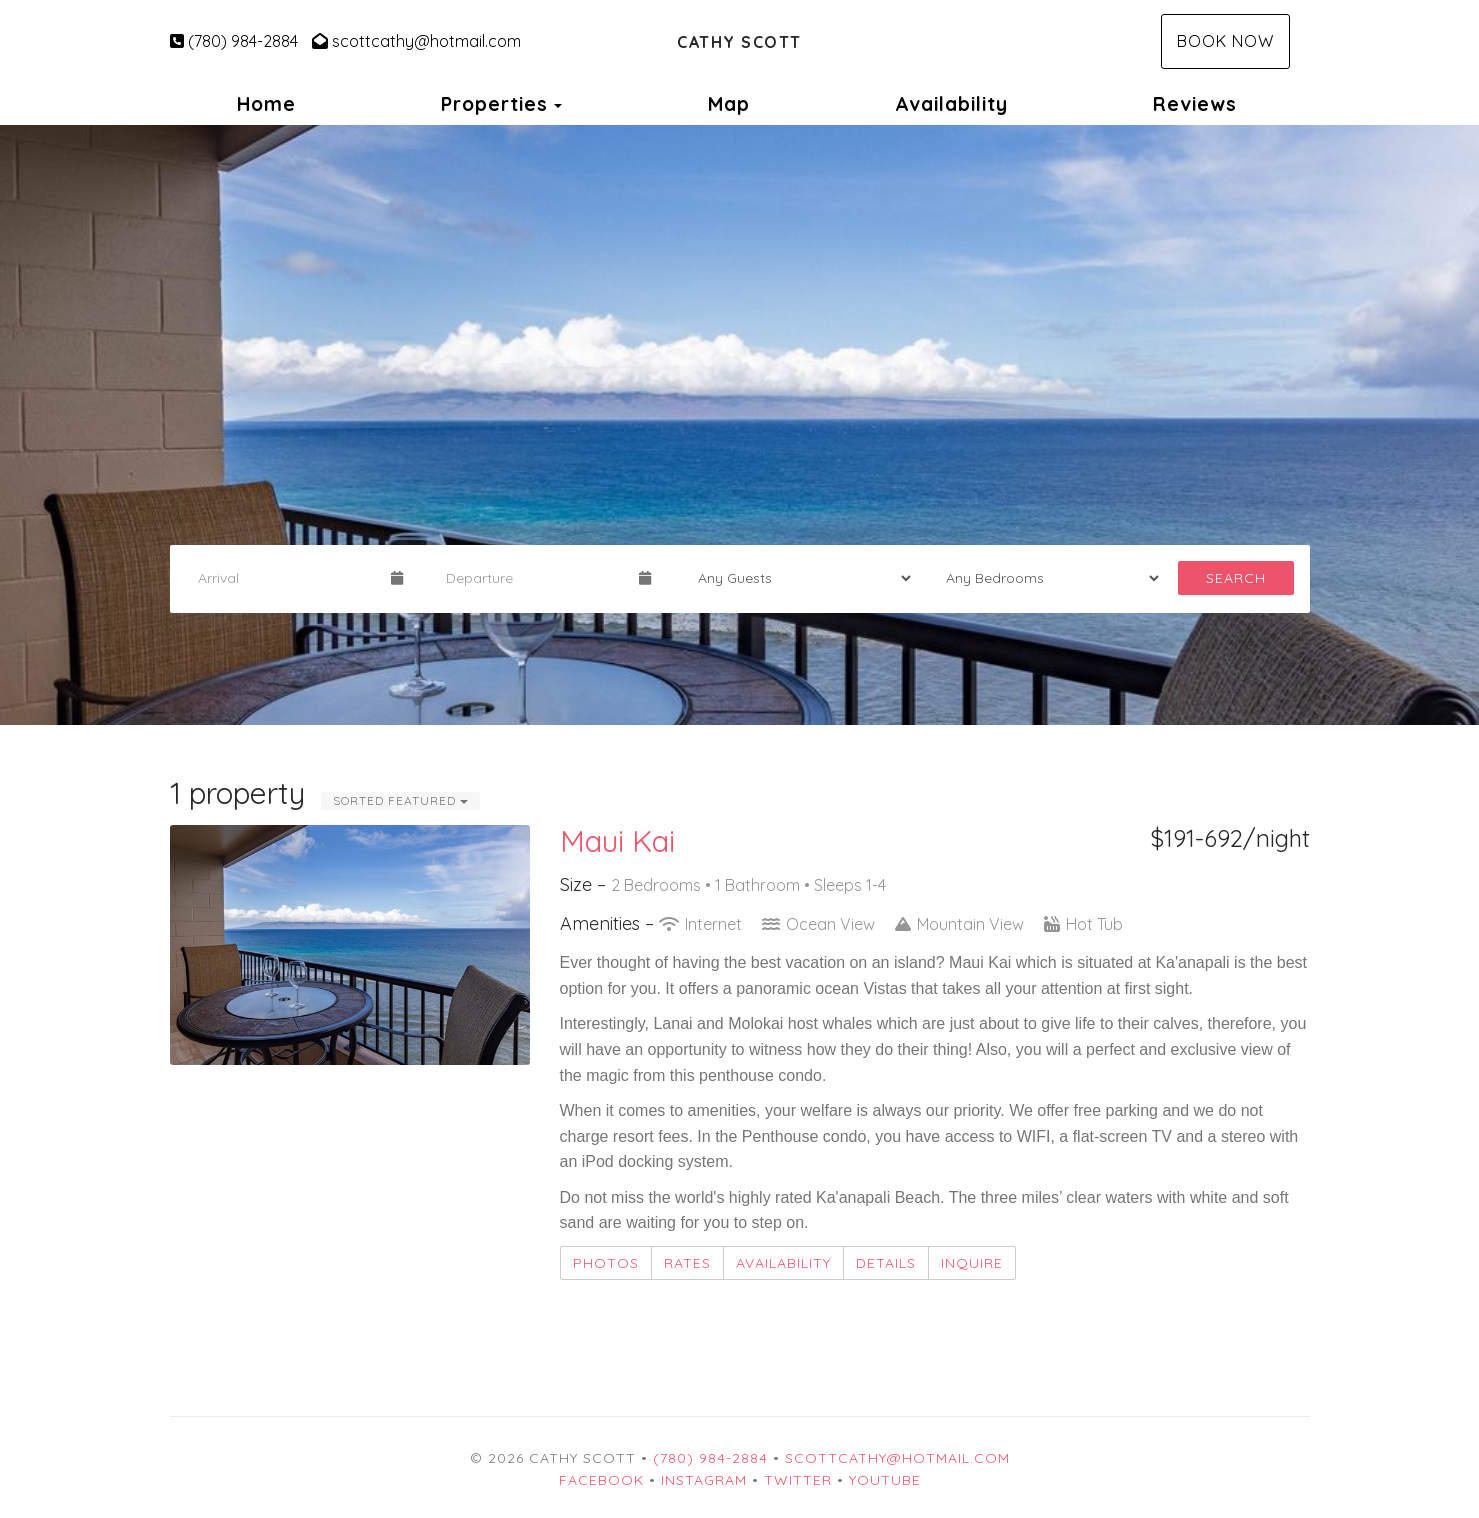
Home (266, 104)
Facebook (601, 1480)
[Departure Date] (534, 578)
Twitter (798, 1480)
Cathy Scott (739, 42)
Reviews (1195, 104)
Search (1236, 578)
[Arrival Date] (286, 578)
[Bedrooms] (1046, 578)
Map (729, 104)
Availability (951, 104)
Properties (494, 104)
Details (886, 1263)
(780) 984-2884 (234, 41)
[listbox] (739, 425)
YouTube (885, 1480)
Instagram (704, 1480)
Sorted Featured (400, 800)
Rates (687, 1263)
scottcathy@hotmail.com (416, 41)
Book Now (1225, 41)
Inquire (972, 1263)
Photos (606, 1263)
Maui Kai (617, 841)
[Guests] (798, 578)
